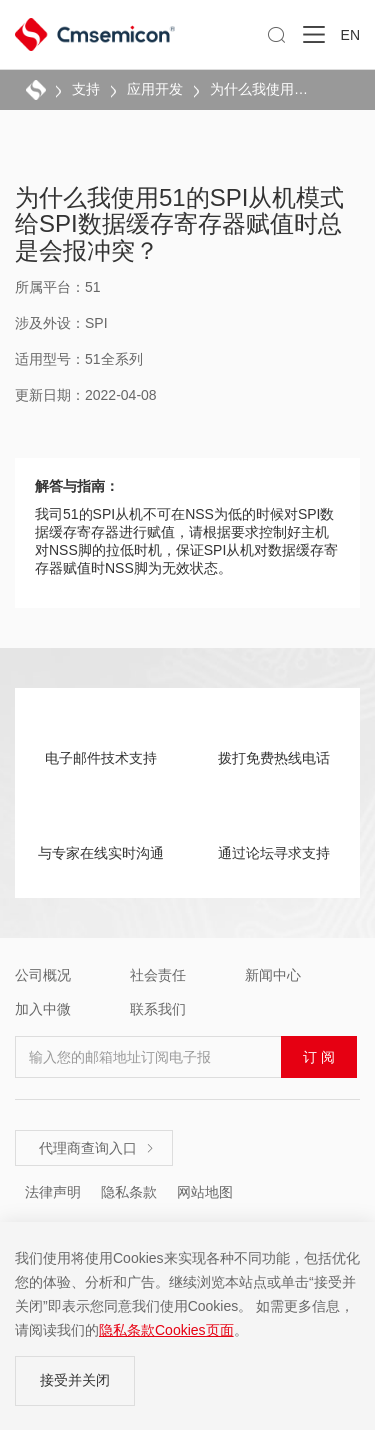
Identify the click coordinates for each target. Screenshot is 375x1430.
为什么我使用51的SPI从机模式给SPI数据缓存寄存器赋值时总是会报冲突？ (262, 89)
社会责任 (158, 975)
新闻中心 (273, 975)
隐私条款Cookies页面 (166, 1330)
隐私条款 (129, 1192)
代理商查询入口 (97, 1148)
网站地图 (205, 1192)
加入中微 (43, 1009)
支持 (86, 89)
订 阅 (319, 1057)
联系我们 (158, 1009)
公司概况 (43, 975)
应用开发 (155, 89)
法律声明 (53, 1192)
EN (350, 35)
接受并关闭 (75, 1380)
